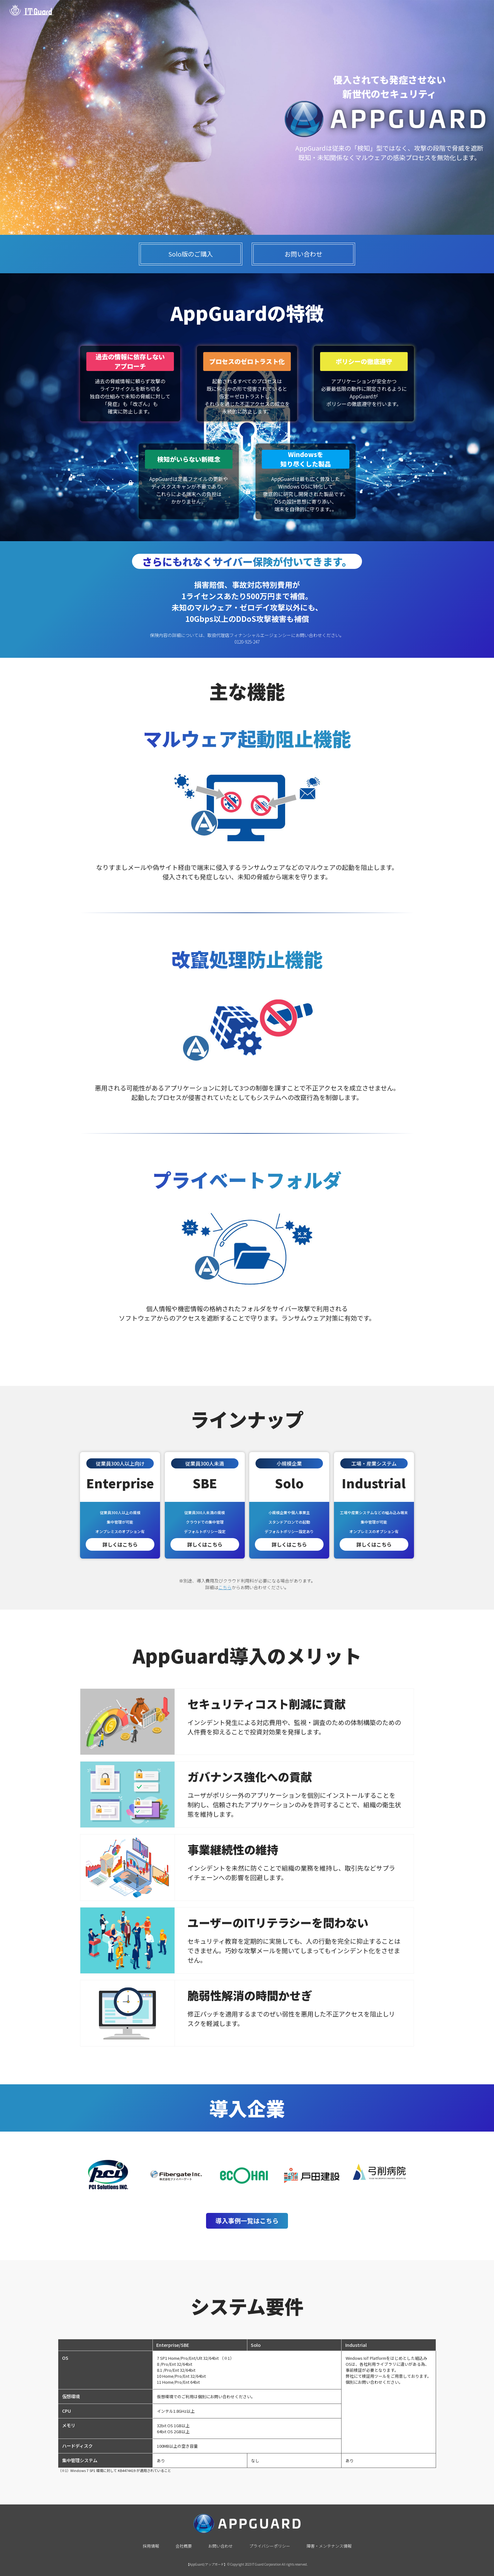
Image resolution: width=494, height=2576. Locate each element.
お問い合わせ (303, 253)
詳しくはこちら (120, 1544)
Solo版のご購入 (190, 253)
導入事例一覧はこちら (247, 2220)
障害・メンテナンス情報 (329, 2546)
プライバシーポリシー (269, 2546)
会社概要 (183, 2546)
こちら (225, 1587)
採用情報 (151, 2546)
